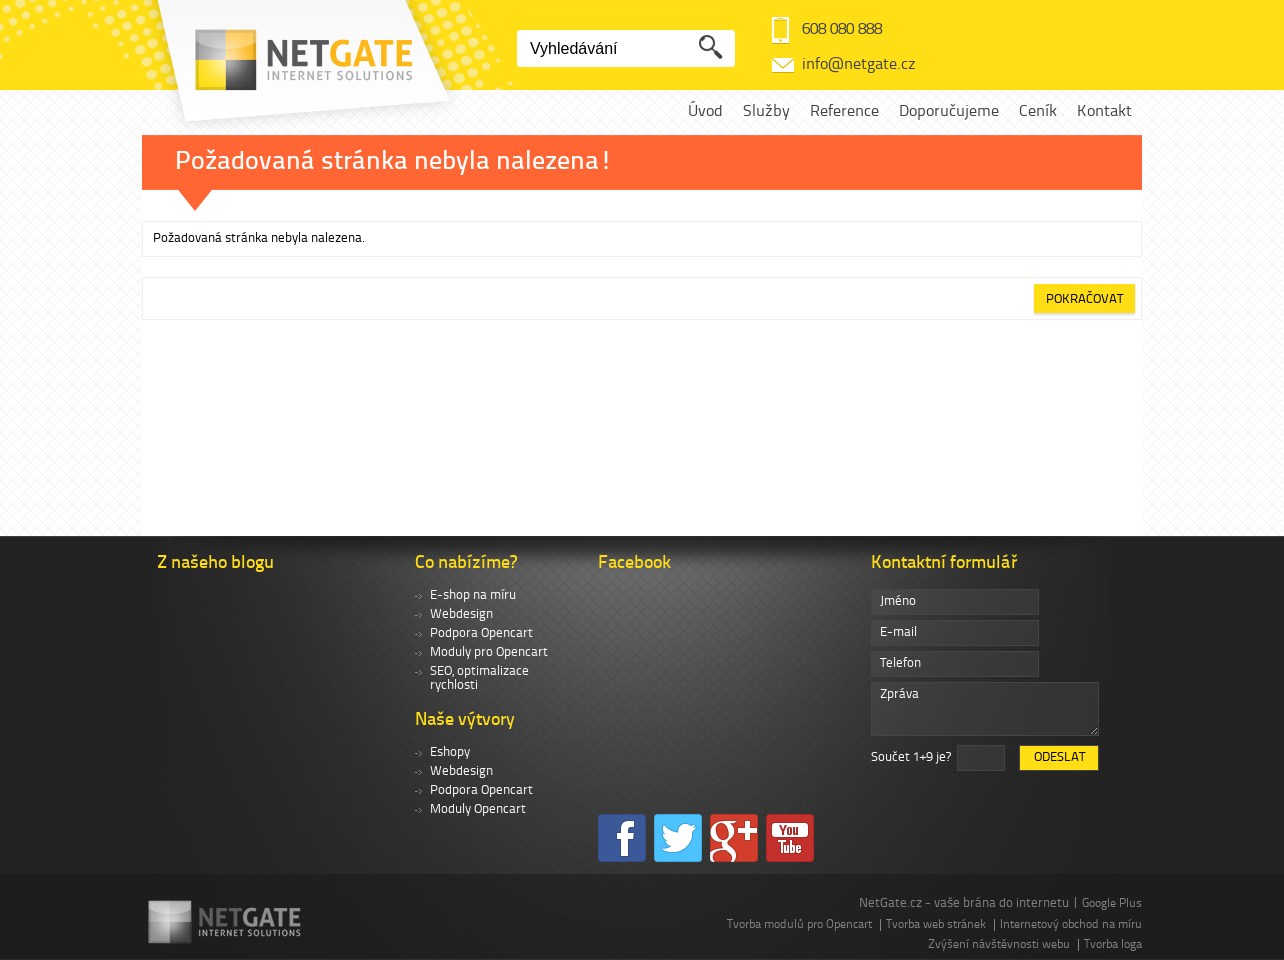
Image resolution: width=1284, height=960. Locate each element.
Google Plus (1112, 904)
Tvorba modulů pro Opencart (799, 925)
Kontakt (1104, 112)
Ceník (1038, 112)
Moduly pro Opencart (489, 652)
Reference (844, 112)
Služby (766, 112)
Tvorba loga (1113, 945)
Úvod (705, 112)
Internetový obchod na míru (1071, 925)
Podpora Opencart (481, 633)
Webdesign (461, 614)
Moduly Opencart (478, 809)
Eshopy (450, 752)
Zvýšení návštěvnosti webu (999, 945)
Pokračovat (1084, 299)
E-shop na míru (473, 595)
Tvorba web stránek (936, 925)
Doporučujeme (949, 112)
